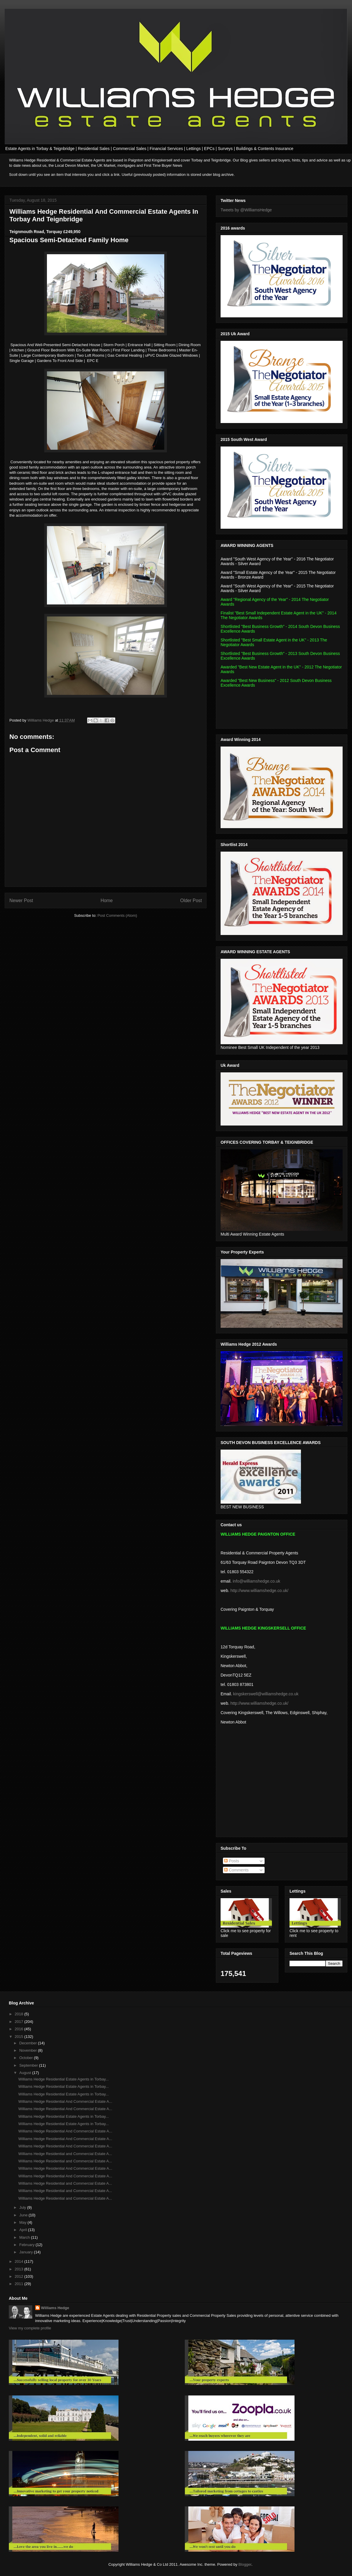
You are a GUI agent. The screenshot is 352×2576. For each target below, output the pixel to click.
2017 (19, 2021)
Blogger (244, 2564)
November (28, 2050)
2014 (19, 2261)
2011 (19, 2284)
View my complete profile (30, 2328)
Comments (236, 1870)
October (26, 2058)
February (27, 2245)
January (26, 2252)
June (24, 2215)
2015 (19, 2036)
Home (107, 900)
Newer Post (21, 900)
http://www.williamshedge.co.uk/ (259, 1590)
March (25, 2237)
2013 (19, 2269)
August (25, 2072)
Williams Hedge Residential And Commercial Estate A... (65, 2101)
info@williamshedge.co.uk (256, 1581)
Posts (231, 1861)
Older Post (191, 900)
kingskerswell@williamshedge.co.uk (266, 1693)
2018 (19, 2014)
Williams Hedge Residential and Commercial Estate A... (65, 2154)
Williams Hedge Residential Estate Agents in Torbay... (63, 2079)
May (23, 2222)
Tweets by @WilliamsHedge (246, 210)
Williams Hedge (55, 2308)
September (29, 2065)
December (28, 2043)
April (23, 2230)
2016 (19, 2029)
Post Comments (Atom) (117, 915)
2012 (19, 2276)
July (23, 2207)
